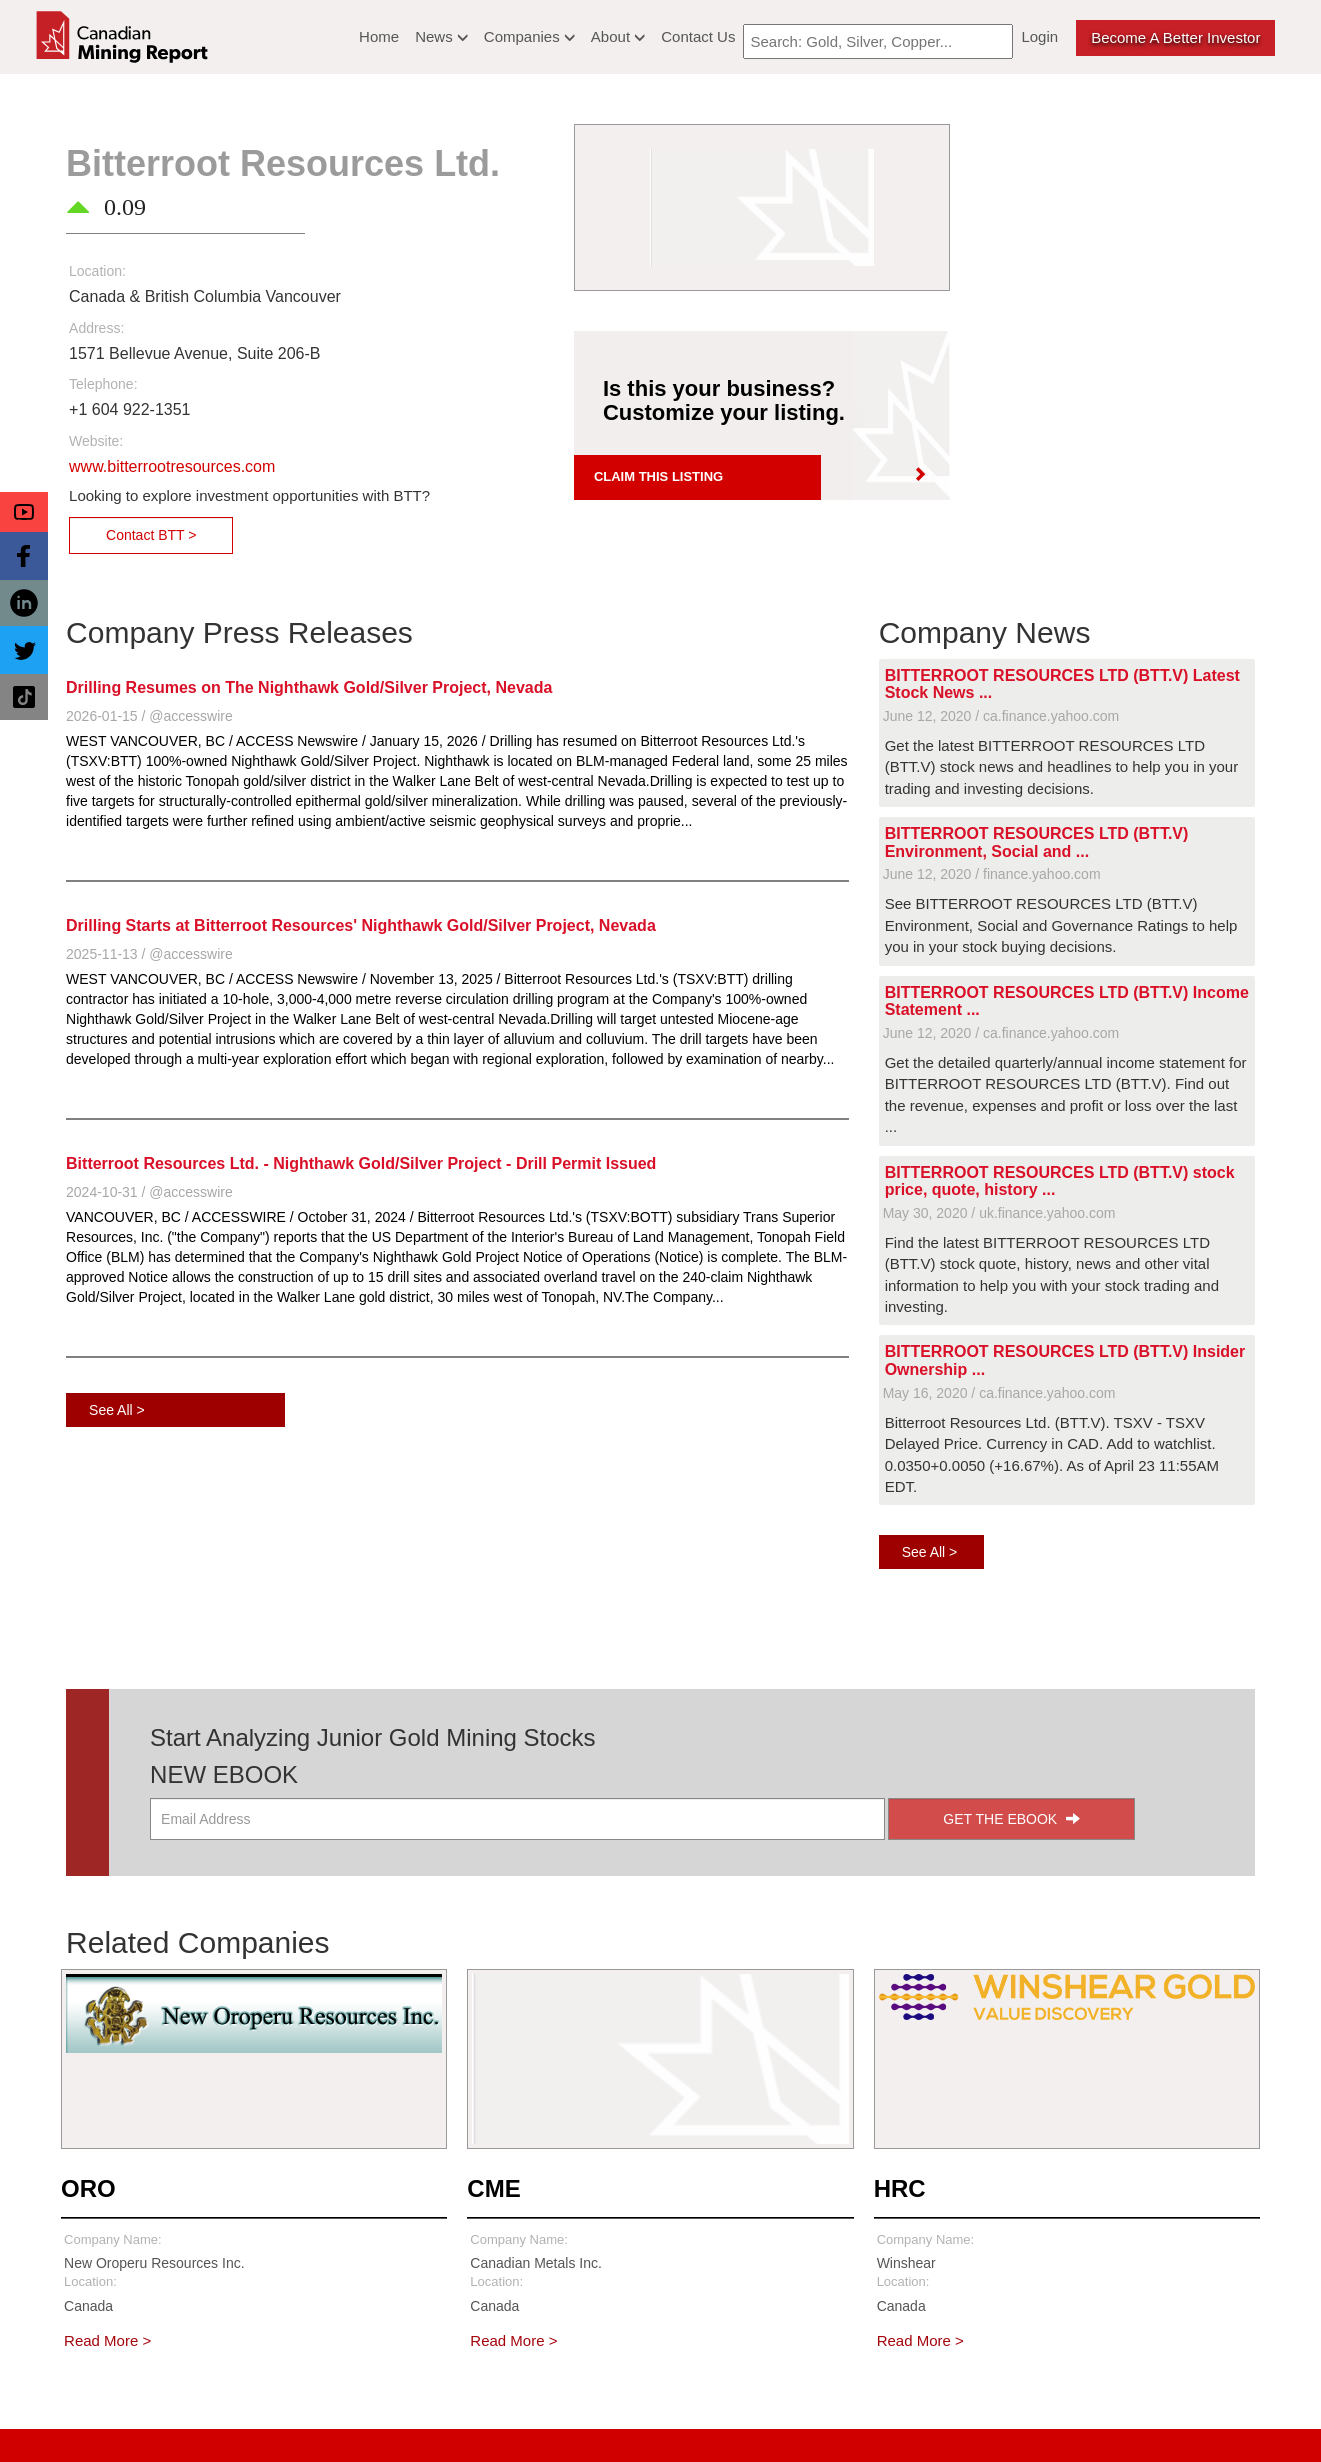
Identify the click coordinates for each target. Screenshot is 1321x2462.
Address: (96, 328)
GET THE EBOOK (1011, 1819)
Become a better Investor (1175, 37)
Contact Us (698, 36)
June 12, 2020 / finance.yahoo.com (992, 874)
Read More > (107, 2340)
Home (379, 36)
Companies (529, 36)
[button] (24, 512)
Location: (97, 271)
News (441, 36)
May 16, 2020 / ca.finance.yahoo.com (999, 1393)
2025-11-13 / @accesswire (149, 954)
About (618, 36)
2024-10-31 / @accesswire (149, 1192)
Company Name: (113, 2239)
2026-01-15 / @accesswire (149, 716)
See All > (117, 1410)
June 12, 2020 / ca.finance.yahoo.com (1001, 716)
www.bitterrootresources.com (172, 466)
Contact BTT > (151, 535)
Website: (96, 441)
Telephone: (103, 384)
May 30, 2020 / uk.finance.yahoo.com (999, 1213)
